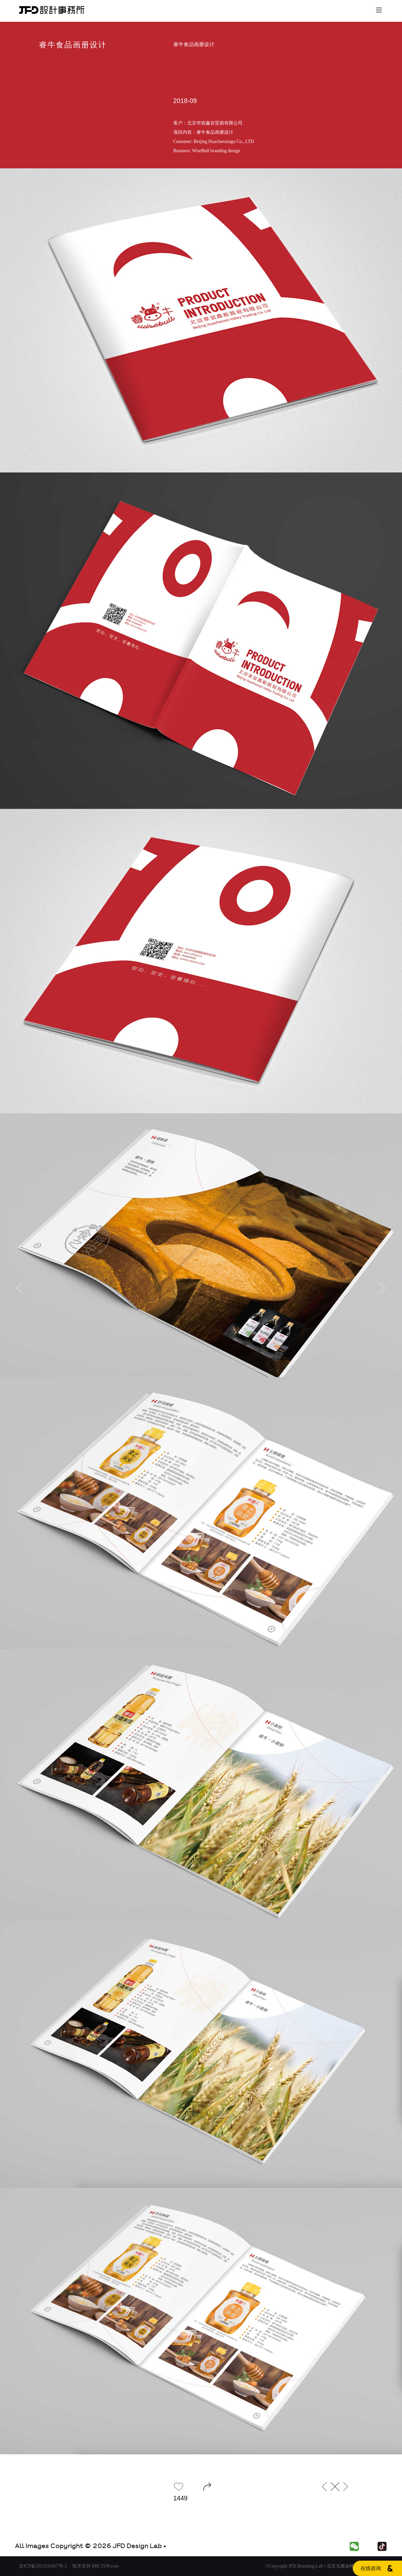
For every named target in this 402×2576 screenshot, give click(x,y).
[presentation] (19, 1288)
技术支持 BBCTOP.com (95, 2566)
